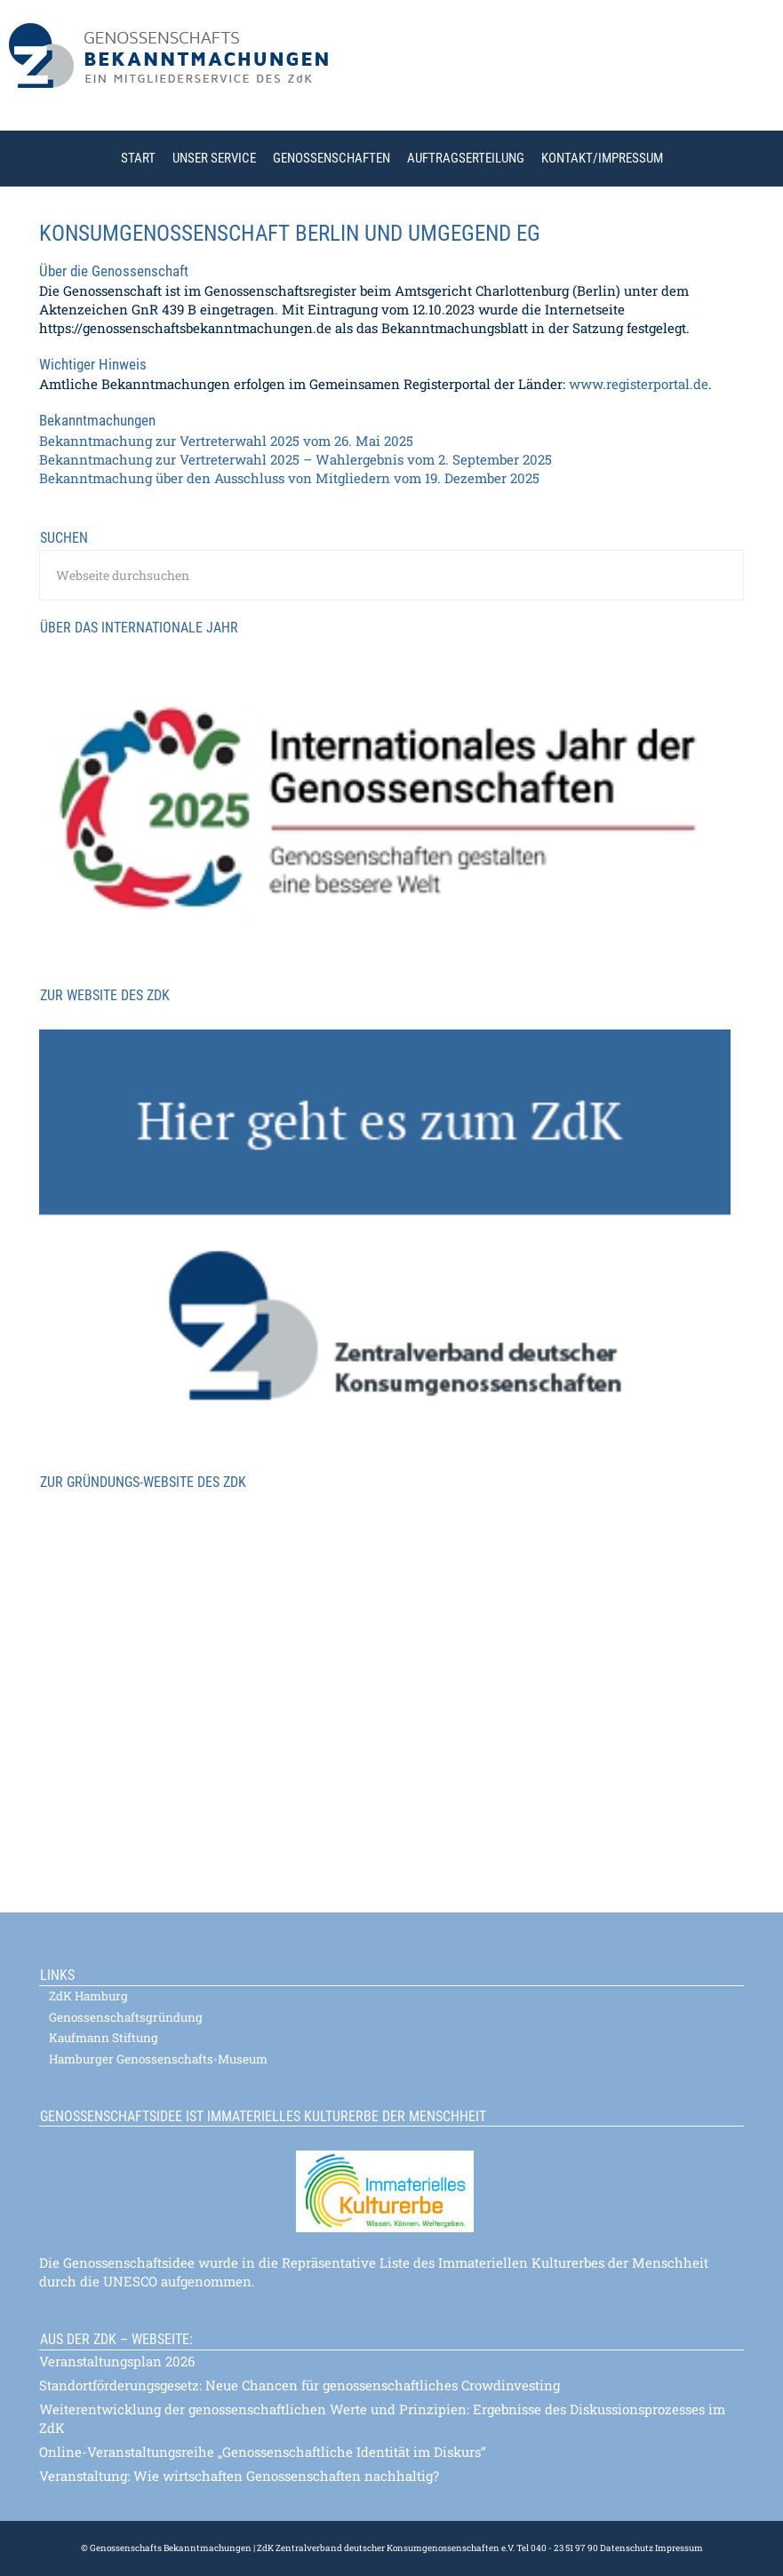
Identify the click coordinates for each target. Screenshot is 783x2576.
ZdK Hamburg (88, 1996)
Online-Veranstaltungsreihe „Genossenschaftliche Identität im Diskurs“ (262, 2452)
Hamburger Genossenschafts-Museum (158, 2059)
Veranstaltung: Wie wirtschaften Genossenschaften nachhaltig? (239, 2476)
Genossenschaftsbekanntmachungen (396, 69)
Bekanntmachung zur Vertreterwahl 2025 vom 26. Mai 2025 (226, 440)
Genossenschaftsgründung (126, 2017)
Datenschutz (626, 2548)
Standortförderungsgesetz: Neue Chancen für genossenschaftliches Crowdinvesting (299, 2385)
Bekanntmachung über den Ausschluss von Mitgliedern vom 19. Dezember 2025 (289, 478)
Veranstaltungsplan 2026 (117, 2361)
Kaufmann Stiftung (103, 2038)
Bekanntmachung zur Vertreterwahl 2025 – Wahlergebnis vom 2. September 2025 (295, 459)
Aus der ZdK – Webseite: (116, 2339)
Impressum (678, 2548)
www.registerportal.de (638, 384)
